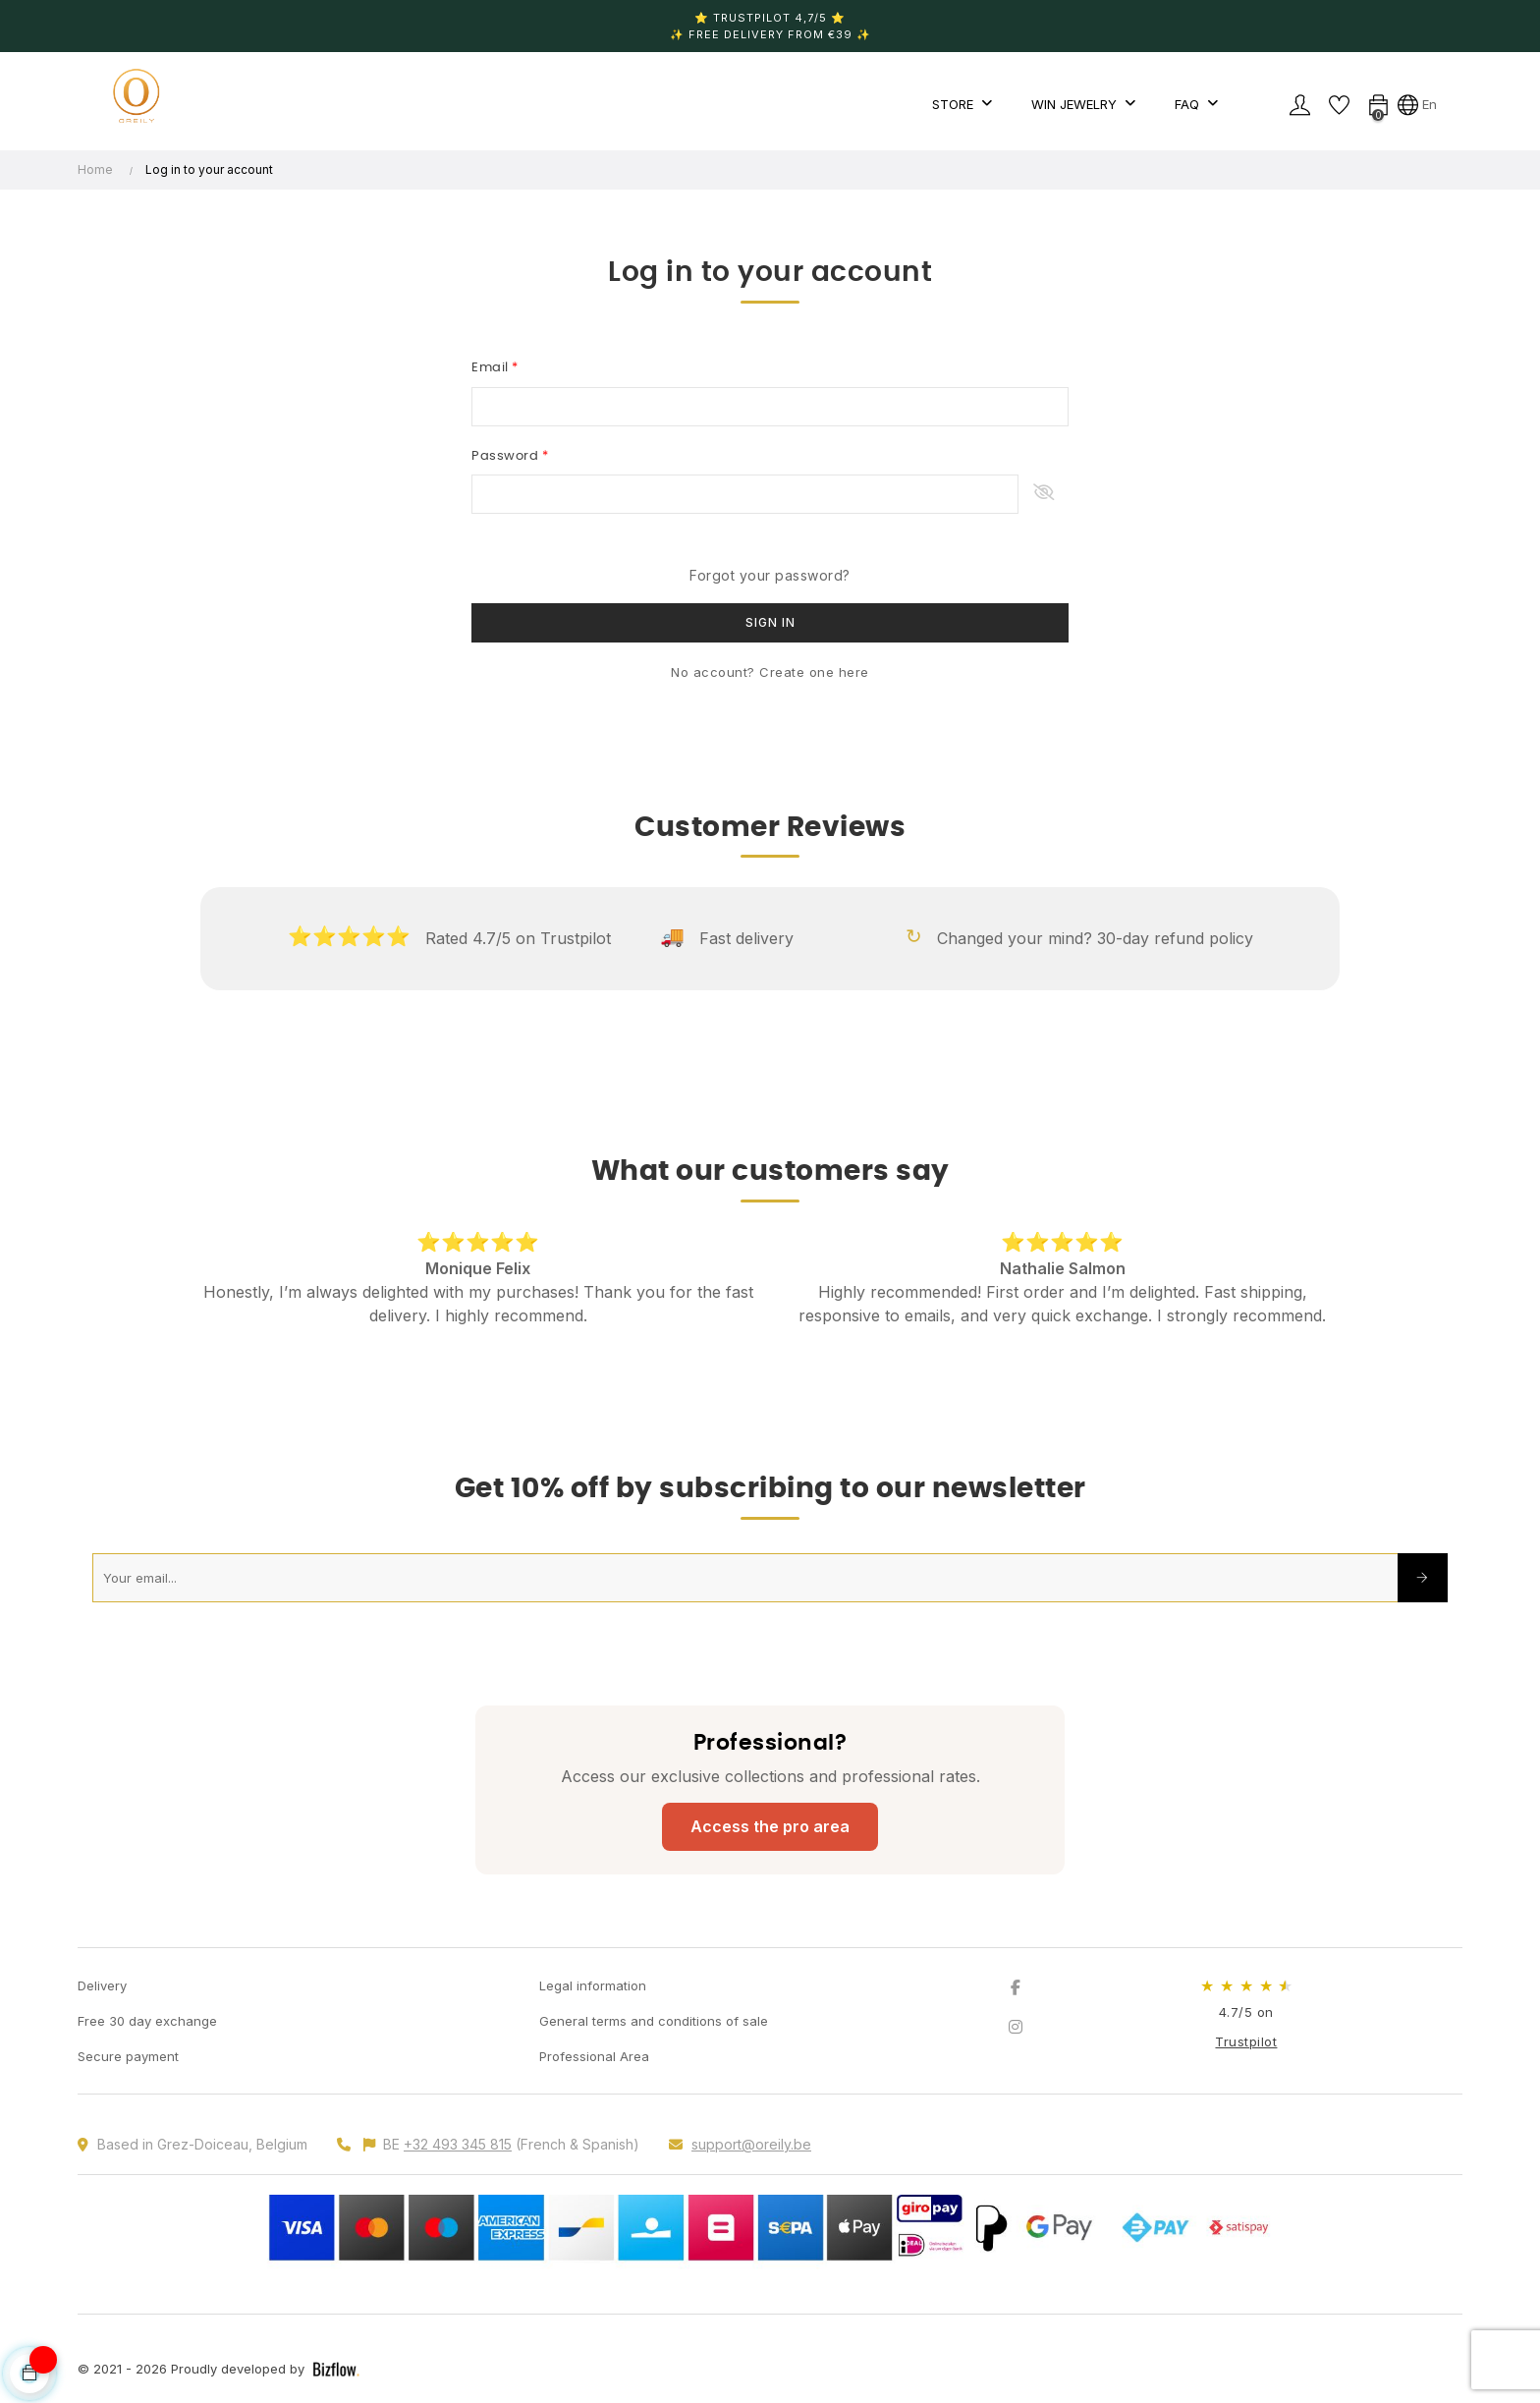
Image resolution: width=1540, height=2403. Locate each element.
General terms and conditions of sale (653, 2021)
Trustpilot (1246, 2041)
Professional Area (594, 2056)
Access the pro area (770, 1826)
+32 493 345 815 (458, 2144)
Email (491, 368)
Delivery (102, 1985)
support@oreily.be (751, 2144)
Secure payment (128, 2056)
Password (506, 456)
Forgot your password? (770, 575)
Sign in (770, 622)
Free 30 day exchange (147, 2021)
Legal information (592, 1985)
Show (1043, 494)
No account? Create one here (770, 672)
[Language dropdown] (1417, 104)
